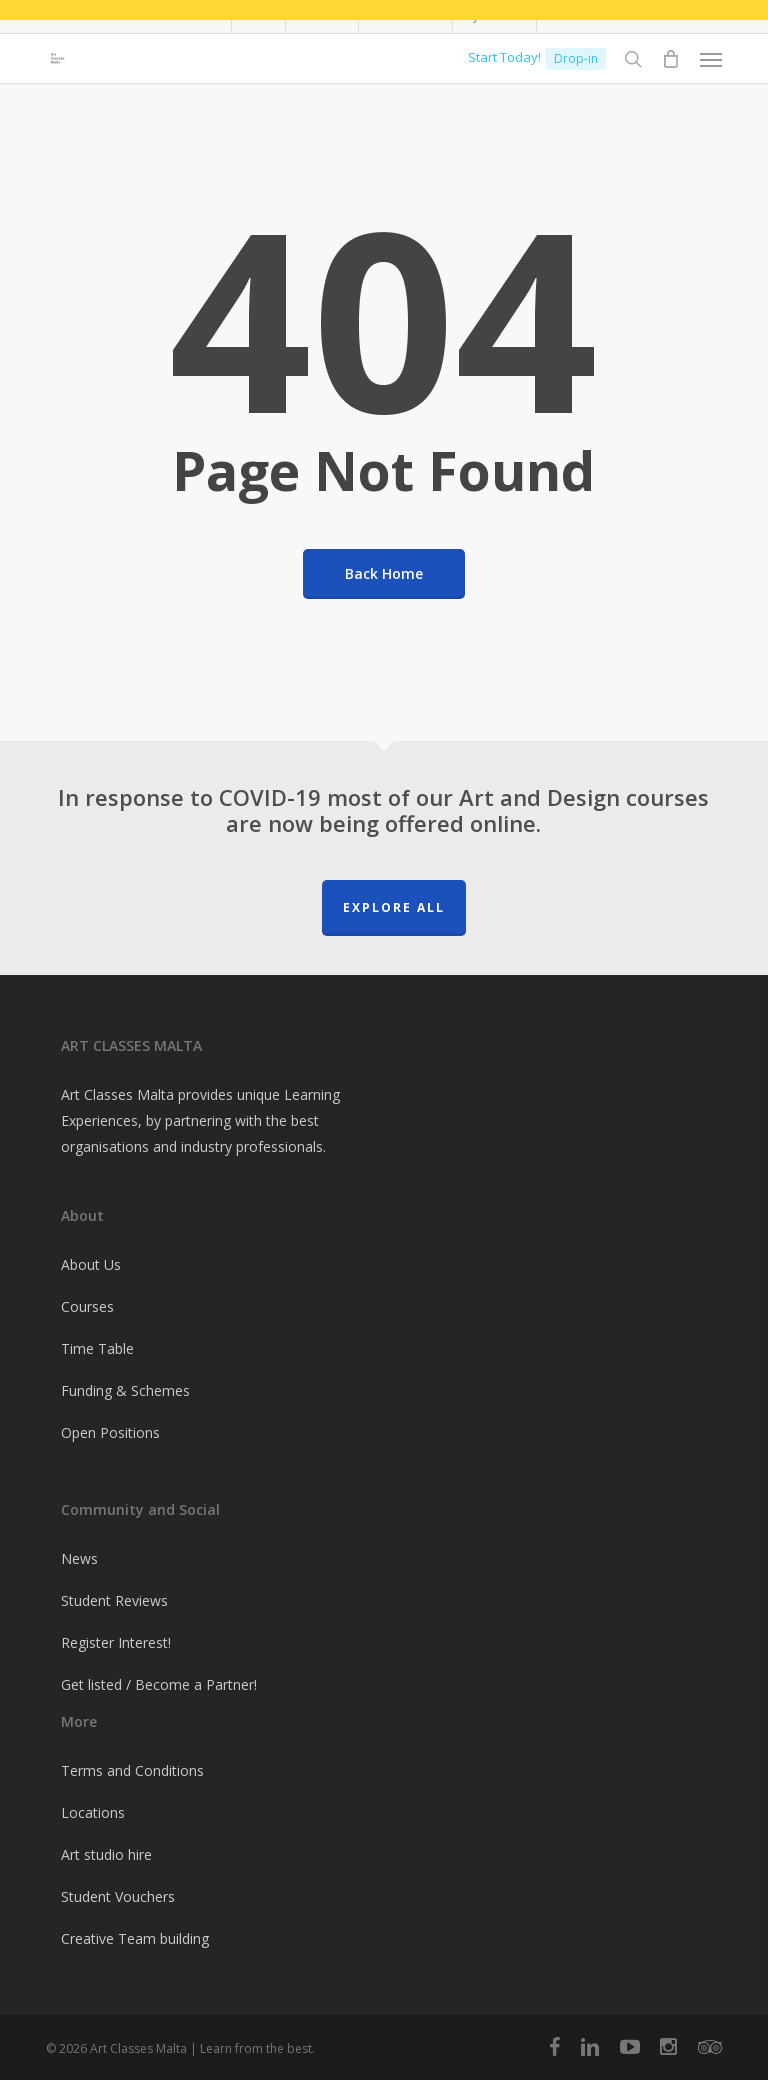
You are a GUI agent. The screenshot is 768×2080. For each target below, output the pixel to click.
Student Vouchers (118, 1896)
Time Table (97, 1348)
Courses (87, 1306)
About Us (91, 1264)
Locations (93, 1812)
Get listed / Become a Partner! (159, 1684)
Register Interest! (116, 1642)
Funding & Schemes (125, 1390)
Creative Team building (135, 1938)
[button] (711, 59)
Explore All (394, 907)
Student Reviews (114, 1600)
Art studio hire (106, 1854)
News (79, 1558)
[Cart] (671, 59)
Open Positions (110, 1432)
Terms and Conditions (132, 1770)
